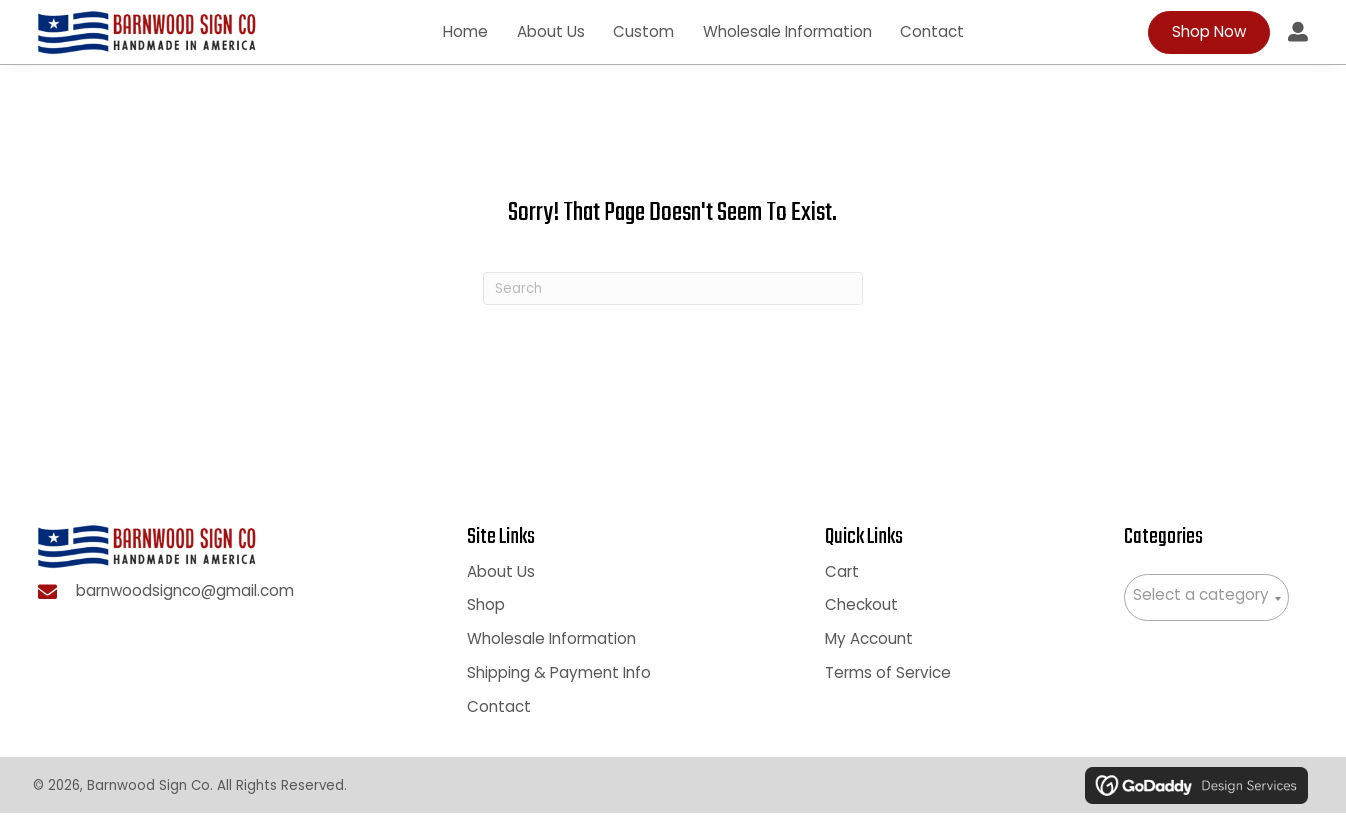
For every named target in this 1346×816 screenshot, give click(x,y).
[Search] (673, 291)
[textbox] (1206, 599)
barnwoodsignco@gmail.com (185, 596)
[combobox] (1206, 601)
